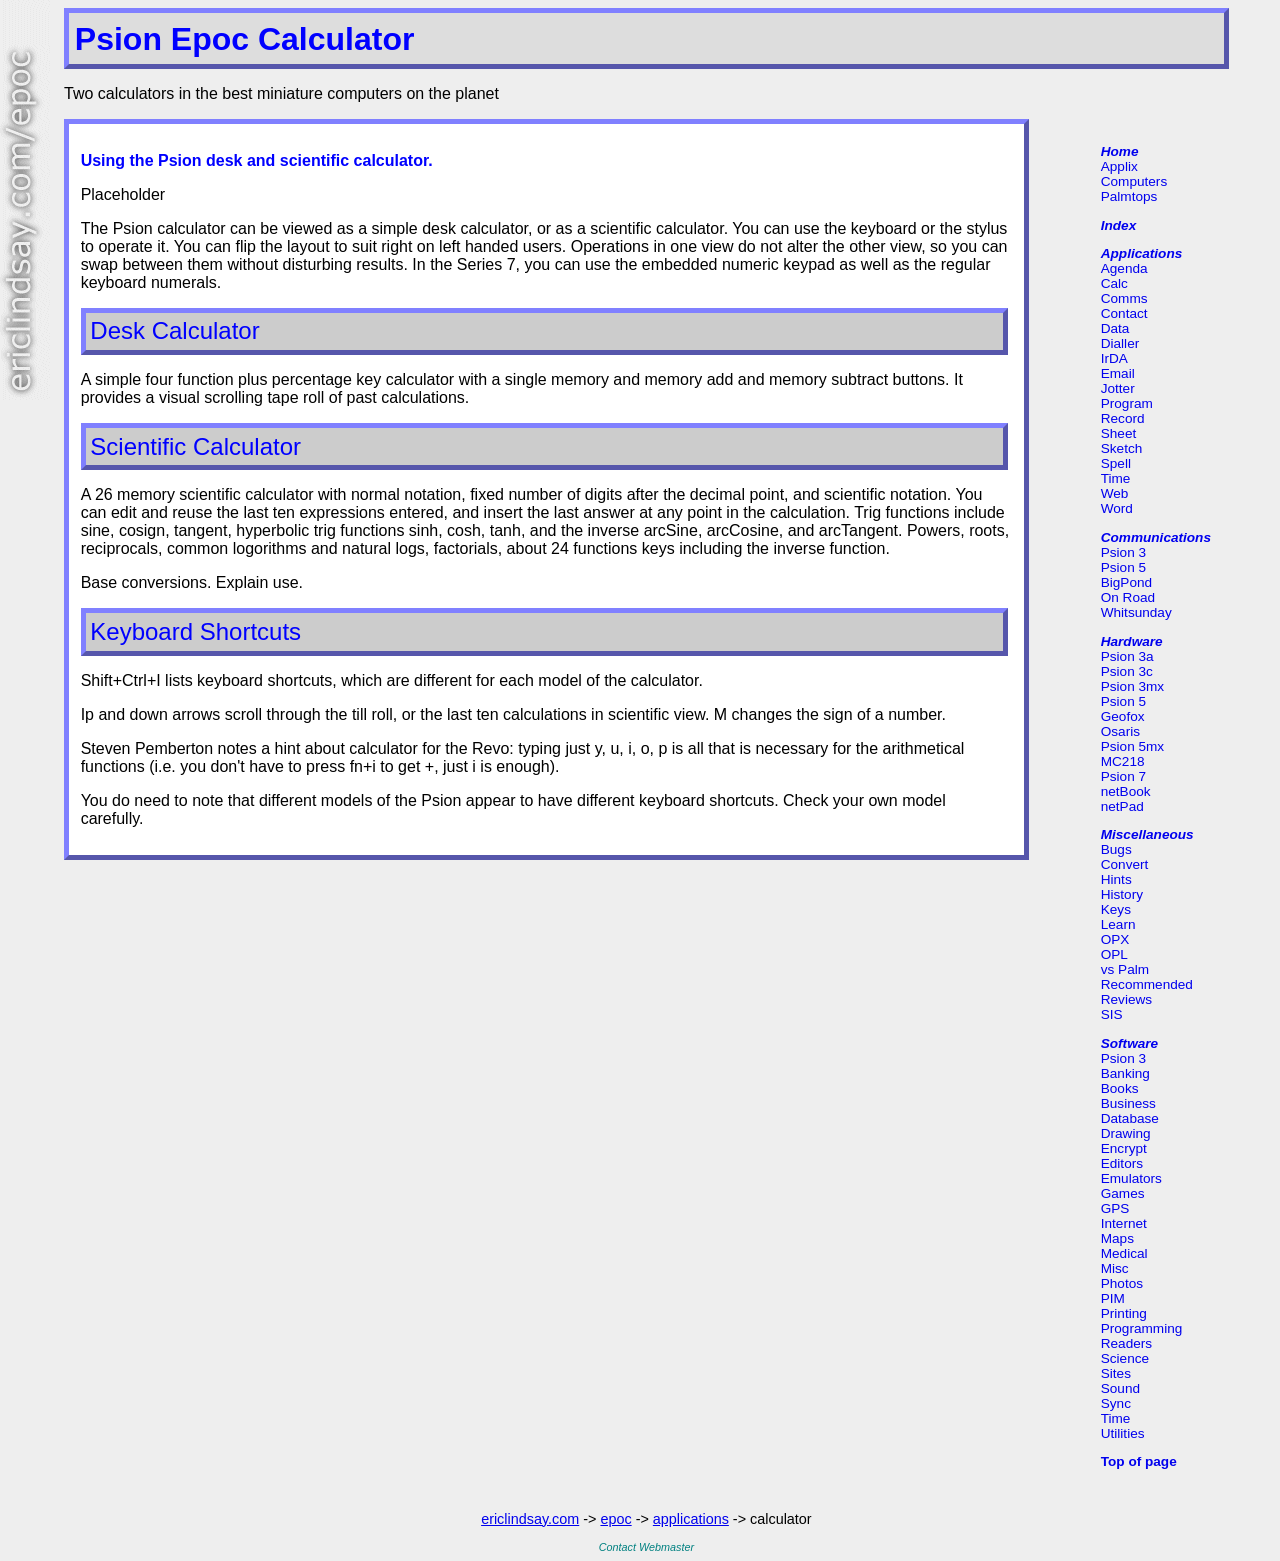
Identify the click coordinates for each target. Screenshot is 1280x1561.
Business (1128, 1103)
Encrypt (1124, 1148)
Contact (1124, 313)
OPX (1115, 939)
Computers (1134, 181)
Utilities (1123, 1433)
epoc (615, 1519)
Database (1130, 1118)
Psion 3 (1123, 552)
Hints (1116, 879)
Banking (1125, 1073)
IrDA (1114, 358)
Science (1125, 1358)
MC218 (1123, 761)
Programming (1142, 1328)
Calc (1114, 283)
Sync (1116, 1403)
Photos (1122, 1283)
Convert (1125, 864)
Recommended (1147, 984)
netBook (1126, 791)
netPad (1122, 806)
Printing (1124, 1313)
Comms (1124, 298)
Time (1116, 478)
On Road (1128, 597)
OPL (1114, 954)
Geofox (1123, 716)
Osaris (1120, 731)
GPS (1115, 1208)
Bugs (1116, 849)
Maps (1117, 1238)
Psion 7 (1123, 776)
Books (1120, 1088)
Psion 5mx (1132, 746)
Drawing (1126, 1133)
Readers (1126, 1343)
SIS (1112, 1014)
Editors (1122, 1163)
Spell (1116, 463)
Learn (1118, 924)
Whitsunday (1136, 612)
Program (1127, 403)
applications (691, 1519)
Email (1118, 373)
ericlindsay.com (530, 1519)
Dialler (1120, 343)
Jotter (1118, 388)
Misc (1115, 1268)
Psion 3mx (1132, 686)
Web (1115, 493)
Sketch (1122, 448)
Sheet (1119, 433)
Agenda (1124, 268)
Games (1123, 1193)
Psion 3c (1127, 671)
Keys (1116, 909)
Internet (1124, 1223)
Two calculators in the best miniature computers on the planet (281, 93)
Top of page (1139, 1461)
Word (1117, 508)
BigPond (1126, 582)
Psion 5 (1123, 567)
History (1122, 894)
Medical (1124, 1253)
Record (1123, 418)
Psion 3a (1127, 656)
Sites (1116, 1373)
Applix (1119, 166)
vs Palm (1125, 969)
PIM (1113, 1298)
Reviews (1126, 999)
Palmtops (1129, 196)
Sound (1120, 1388)
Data (1115, 328)
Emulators (1131, 1178)
